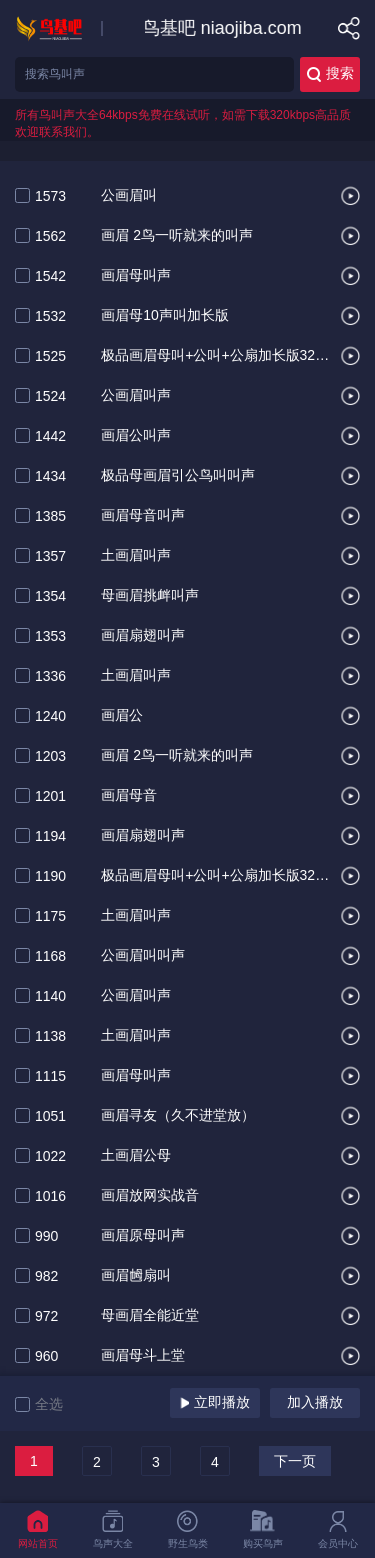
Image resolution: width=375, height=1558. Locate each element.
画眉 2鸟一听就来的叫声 (177, 236)
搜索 (330, 73)
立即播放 (215, 1402)
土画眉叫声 (136, 556)
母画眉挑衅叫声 (150, 596)
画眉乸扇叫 (136, 1276)
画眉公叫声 (136, 436)
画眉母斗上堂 (143, 1356)
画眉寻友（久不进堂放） (178, 1116)
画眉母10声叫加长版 (165, 316)
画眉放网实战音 (150, 1196)
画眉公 (122, 716)
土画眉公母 (136, 1156)
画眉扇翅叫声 (143, 636)
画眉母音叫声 (143, 516)
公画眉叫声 (136, 396)
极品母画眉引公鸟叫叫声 (178, 476)
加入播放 (315, 1402)
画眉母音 (129, 796)
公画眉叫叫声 (143, 956)
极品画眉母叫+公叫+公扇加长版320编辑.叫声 (215, 876)
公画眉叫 (129, 196)
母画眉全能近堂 (150, 1316)
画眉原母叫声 (143, 1236)
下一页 (295, 1461)
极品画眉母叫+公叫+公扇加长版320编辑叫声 (215, 356)
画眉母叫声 (136, 276)
